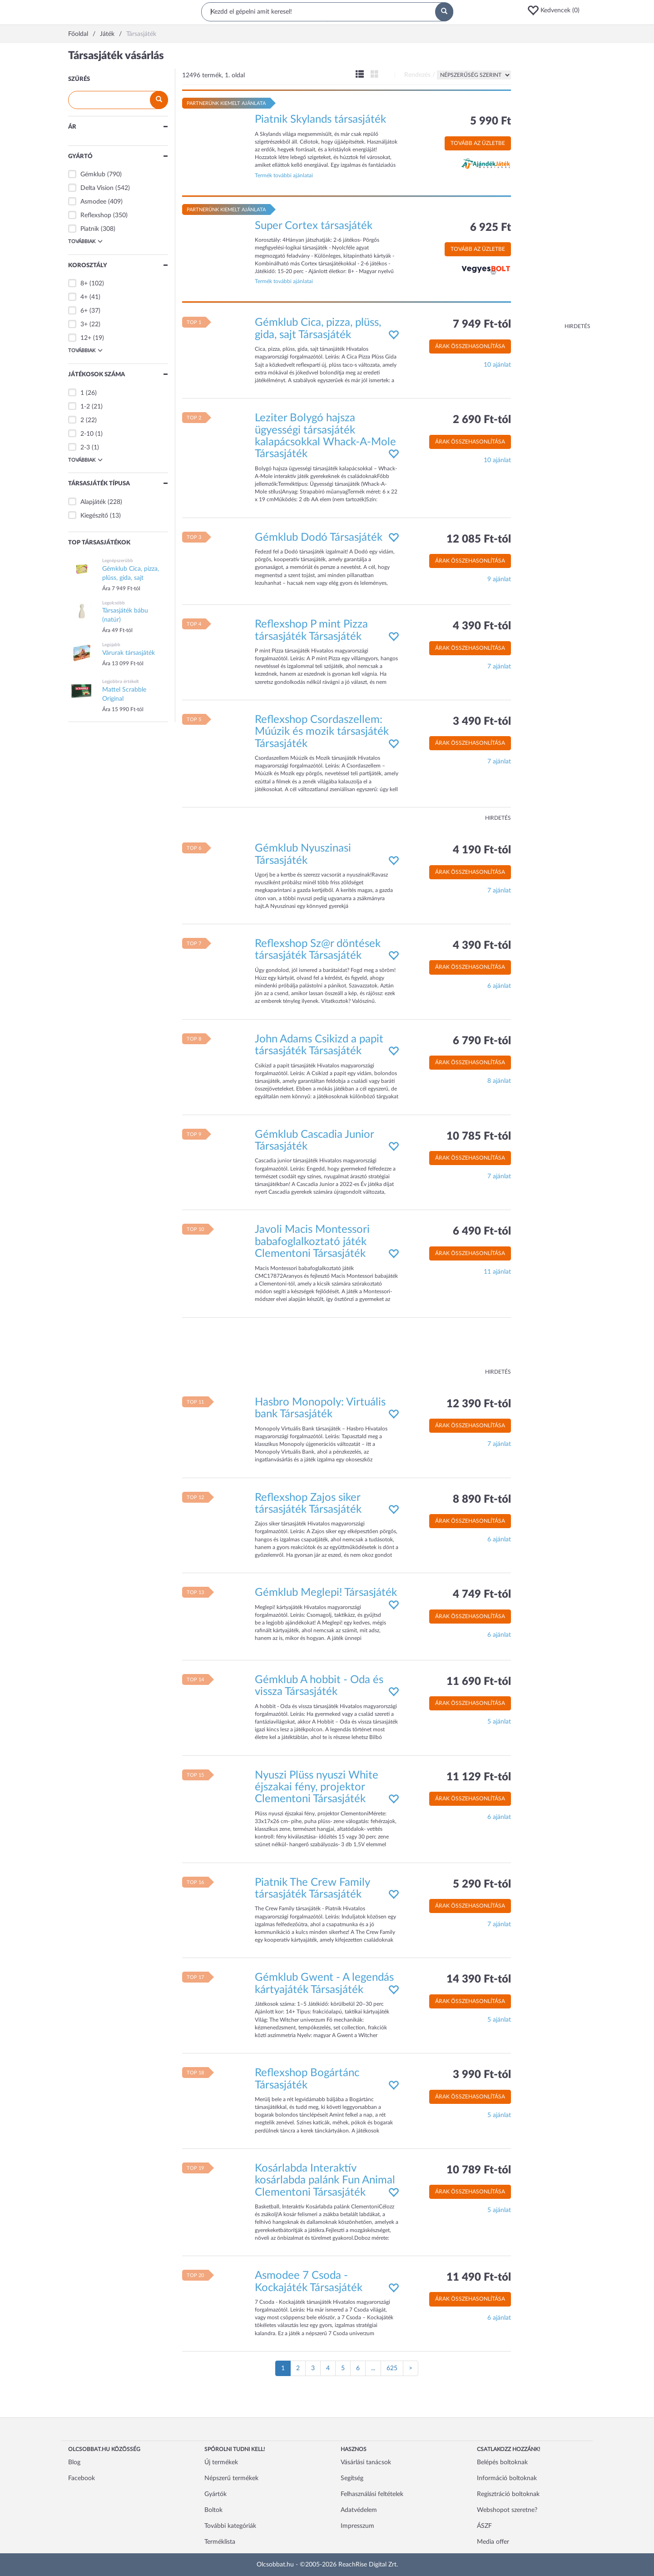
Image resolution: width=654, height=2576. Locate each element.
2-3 (85, 447)
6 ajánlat (499, 986)
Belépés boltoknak (502, 2462)
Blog (74, 2462)
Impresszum (357, 2526)
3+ (84, 324)
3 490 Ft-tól (482, 721)
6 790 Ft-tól (482, 1041)
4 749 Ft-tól (482, 1594)
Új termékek (221, 2462)
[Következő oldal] (410, 2368)
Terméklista (219, 2542)
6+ (84, 311)
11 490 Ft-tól (478, 2277)
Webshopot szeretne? (507, 2510)
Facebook (81, 2478)
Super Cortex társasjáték (313, 225)
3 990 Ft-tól (482, 2074)
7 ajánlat (499, 666)
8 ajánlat (499, 1081)
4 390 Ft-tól (482, 626)
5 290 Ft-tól (482, 1884)
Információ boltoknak (507, 2478)
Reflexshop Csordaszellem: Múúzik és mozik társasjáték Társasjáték (322, 731)
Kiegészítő (94, 516)
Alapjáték (93, 502)
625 (391, 2368)
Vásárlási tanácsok (366, 2462)
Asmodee (93, 202)
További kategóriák (230, 2526)
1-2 (85, 407)
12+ (85, 338)
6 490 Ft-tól (482, 1231)
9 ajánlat (499, 579)
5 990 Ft (490, 121)
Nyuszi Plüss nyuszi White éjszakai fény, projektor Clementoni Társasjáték (316, 1787)
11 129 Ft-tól (478, 1777)
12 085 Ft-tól (478, 539)
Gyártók (215, 2494)
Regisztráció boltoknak (508, 2494)
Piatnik (89, 229)
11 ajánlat (497, 1272)
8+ (84, 283)
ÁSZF (484, 2526)
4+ (84, 297)
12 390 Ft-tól (478, 1404)
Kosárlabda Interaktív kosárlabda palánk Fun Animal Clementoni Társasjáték (325, 2180)
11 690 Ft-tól (478, 1681)
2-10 (87, 434)
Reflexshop (95, 215)
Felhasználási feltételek (372, 2494)
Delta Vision (97, 188)
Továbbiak (85, 241)
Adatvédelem (359, 2510)
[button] (556, 10)
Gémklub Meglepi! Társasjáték (326, 1592)
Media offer (493, 2542)
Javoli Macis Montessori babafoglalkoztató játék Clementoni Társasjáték (312, 1241)
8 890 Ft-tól (482, 1499)
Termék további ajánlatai (284, 175)
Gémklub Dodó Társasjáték (318, 537)
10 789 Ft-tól (478, 2170)
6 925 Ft (490, 227)
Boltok (213, 2510)
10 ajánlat (497, 365)
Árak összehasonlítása (470, 346)
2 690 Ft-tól (482, 419)
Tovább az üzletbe (478, 143)
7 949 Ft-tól (482, 324)
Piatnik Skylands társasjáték (320, 119)
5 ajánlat (499, 1722)
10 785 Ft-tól (478, 1136)
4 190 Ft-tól (482, 850)
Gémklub (92, 174)
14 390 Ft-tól (478, 1979)
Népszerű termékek (231, 2478)
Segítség (352, 2478)
